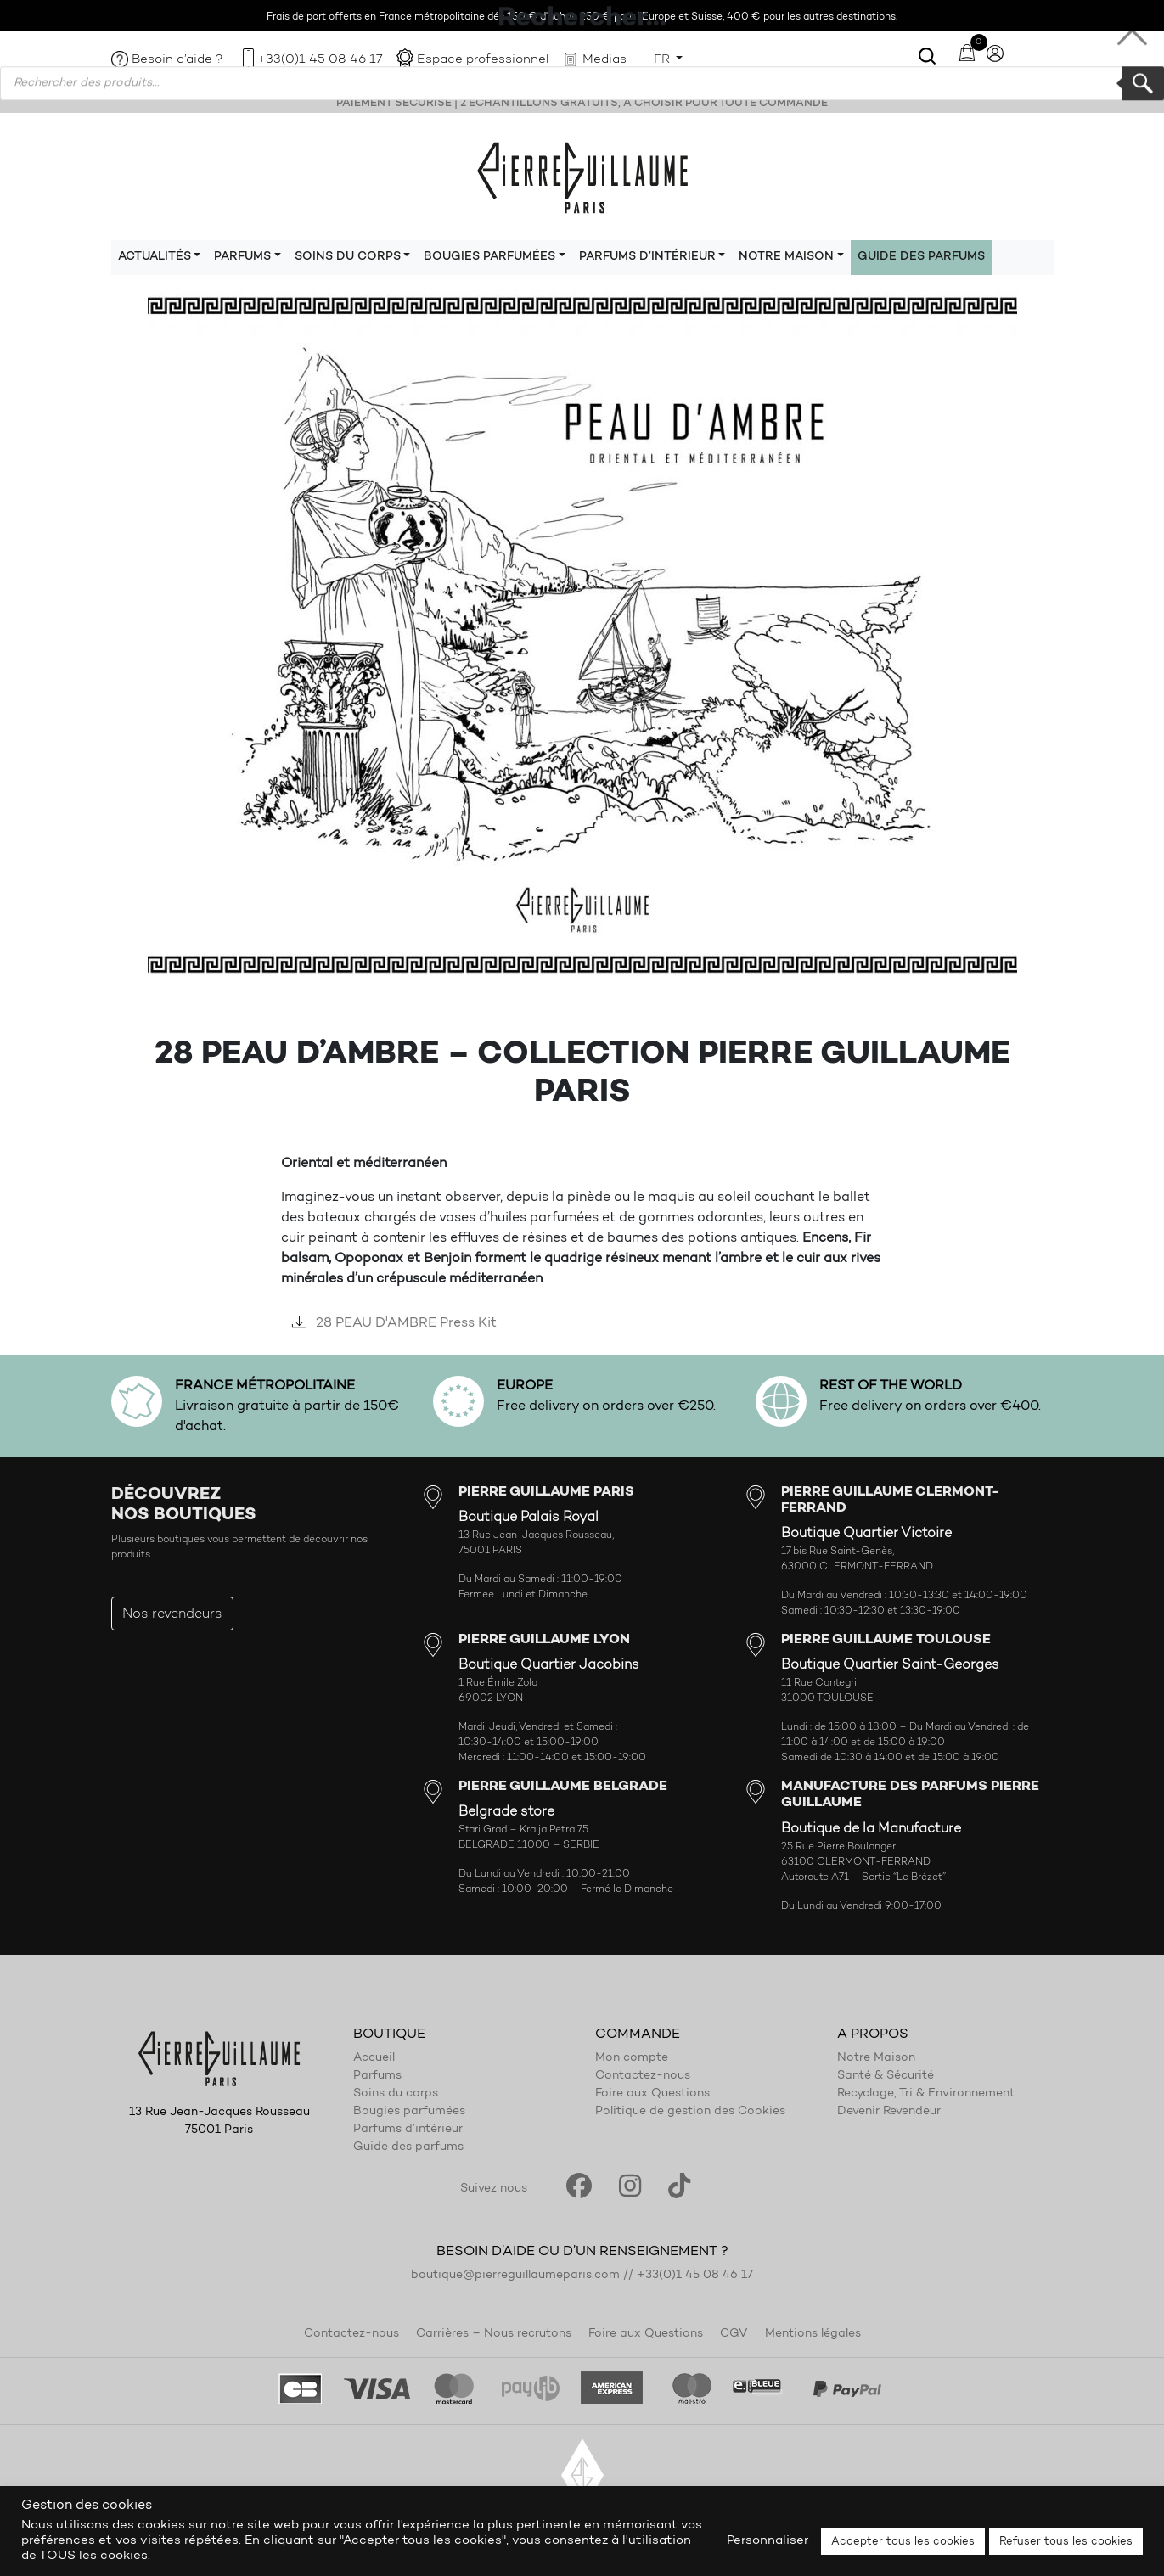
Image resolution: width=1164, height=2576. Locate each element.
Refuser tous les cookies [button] (1066, 2541)
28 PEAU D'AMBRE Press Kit (392, 1323)
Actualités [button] (154, 257)
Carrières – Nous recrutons (493, 2334)
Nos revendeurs (172, 1614)
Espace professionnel (482, 59)
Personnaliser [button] (767, 2540)
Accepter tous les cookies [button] (903, 2541)
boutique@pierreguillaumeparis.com (515, 2275)
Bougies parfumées (409, 2112)
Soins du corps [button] (348, 257)
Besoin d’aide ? (177, 59)
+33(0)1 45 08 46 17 (320, 59)
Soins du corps (395, 2094)
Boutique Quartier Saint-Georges (890, 1665)
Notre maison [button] (786, 257)
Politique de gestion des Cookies (690, 2112)
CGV (734, 2334)
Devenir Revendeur (889, 2112)
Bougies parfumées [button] (489, 257)
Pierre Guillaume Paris (582, 176)
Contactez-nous (642, 2076)
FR (663, 59)
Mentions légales (813, 2334)
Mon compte (631, 2058)
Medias (604, 59)
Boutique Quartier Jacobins (548, 1665)
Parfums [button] (242, 257)
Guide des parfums (921, 257)
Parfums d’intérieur (408, 2129)
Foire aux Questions (652, 2094)
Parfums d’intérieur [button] (647, 257)
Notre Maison (876, 2058)
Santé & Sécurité (885, 2076)
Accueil (374, 2058)
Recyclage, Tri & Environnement (926, 2094)
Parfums (377, 2076)
